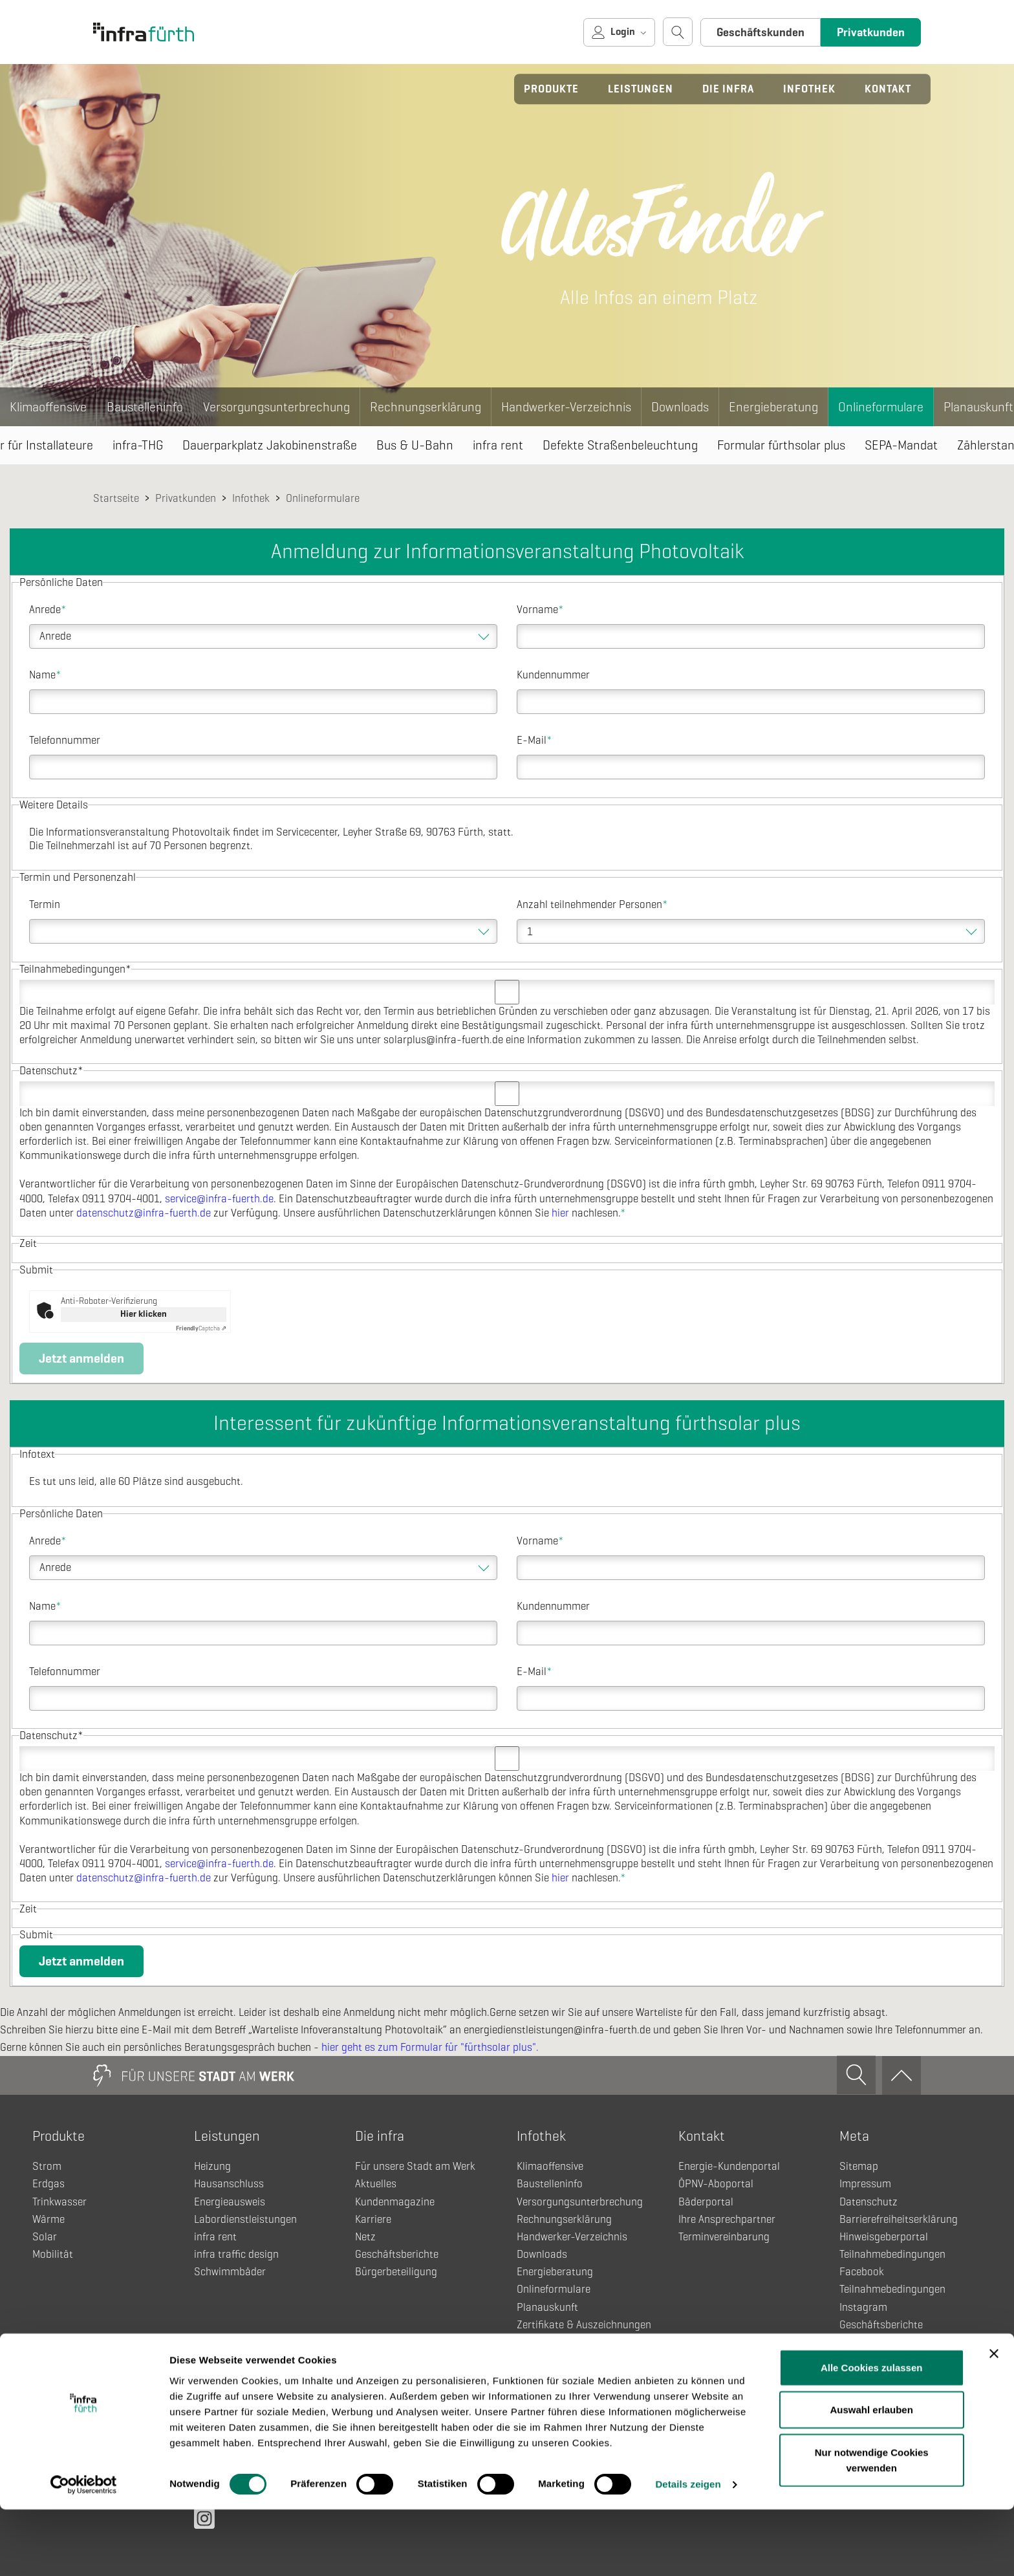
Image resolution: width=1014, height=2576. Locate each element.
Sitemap (858, 2166)
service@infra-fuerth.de (219, 1199)
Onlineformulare (880, 407)
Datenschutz (868, 2202)
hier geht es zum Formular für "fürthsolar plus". (430, 2047)
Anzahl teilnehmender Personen (592, 904)
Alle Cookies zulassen (872, 2433)
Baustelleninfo (145, 407)
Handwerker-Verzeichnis (566, 407)
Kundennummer (553, 675)
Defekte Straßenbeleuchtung (620, 445)
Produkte (551, 89)
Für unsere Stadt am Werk (415, 2166)
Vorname (540, 609)
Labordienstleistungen (245, 2219)
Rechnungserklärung (425, 407)
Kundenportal (870, 2342)
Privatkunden (871, 32)
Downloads (680, 407)
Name (45, 675)
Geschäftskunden (760, 32)
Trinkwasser (59, 2202)
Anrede (48, 609)
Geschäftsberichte (396, 2254)
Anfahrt (856, 2377)
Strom (46, 2166)
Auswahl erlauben (871, 2476)
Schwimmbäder (230, 2271)
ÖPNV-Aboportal (715, 2184)
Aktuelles (375, 2184)
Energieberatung (773, 407)
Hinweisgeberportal (883, 2237)
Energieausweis (229, 2202)
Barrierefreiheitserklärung (898, 2219)
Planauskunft (547, 2307)
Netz (365, 2237)
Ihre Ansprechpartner (726, 2219)
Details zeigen (687, 2550)
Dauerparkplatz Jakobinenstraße (269, 445)
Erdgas (48, 2184)
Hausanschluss (229, 2184)
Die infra (728, 89)
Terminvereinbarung (724, 2237)
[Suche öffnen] (678, 31)
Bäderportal (705, 2202)
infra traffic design (236, 2254)
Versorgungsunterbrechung (276, 407)
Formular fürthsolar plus (781, 445)
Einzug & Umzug (554, 2342)
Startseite (116, 498)
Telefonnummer (64, 740)
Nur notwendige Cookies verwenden (872, 2526)
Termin (44, 904)
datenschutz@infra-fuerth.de (143, 1213)
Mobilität (52, 2254)
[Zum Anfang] (901, 2075)
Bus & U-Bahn (414, 445)
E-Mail (534, 740)
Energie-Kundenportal (729, 2166)
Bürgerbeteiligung (396, 2271)
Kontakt (888, 89)
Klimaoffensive (48, 407)
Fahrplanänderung (559, 2377)
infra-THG (138, 445)
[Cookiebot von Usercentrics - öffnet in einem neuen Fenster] (83, 2550)
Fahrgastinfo (546, 2359)
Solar (44, 2237)
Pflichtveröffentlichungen (897, 2395)
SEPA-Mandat (901, 445)
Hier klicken (143, 1313)
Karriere (373, 2219)
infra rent (498, 445)
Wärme (48, 2219)
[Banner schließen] (993, 2419)
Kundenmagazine (395, 2202)
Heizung (212, 2166)
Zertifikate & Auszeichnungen (584, 2325)
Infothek (809, 89)
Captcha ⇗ (201, 1328)
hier (560, 1213)
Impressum (865, 2184)
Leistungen (640, 89)
